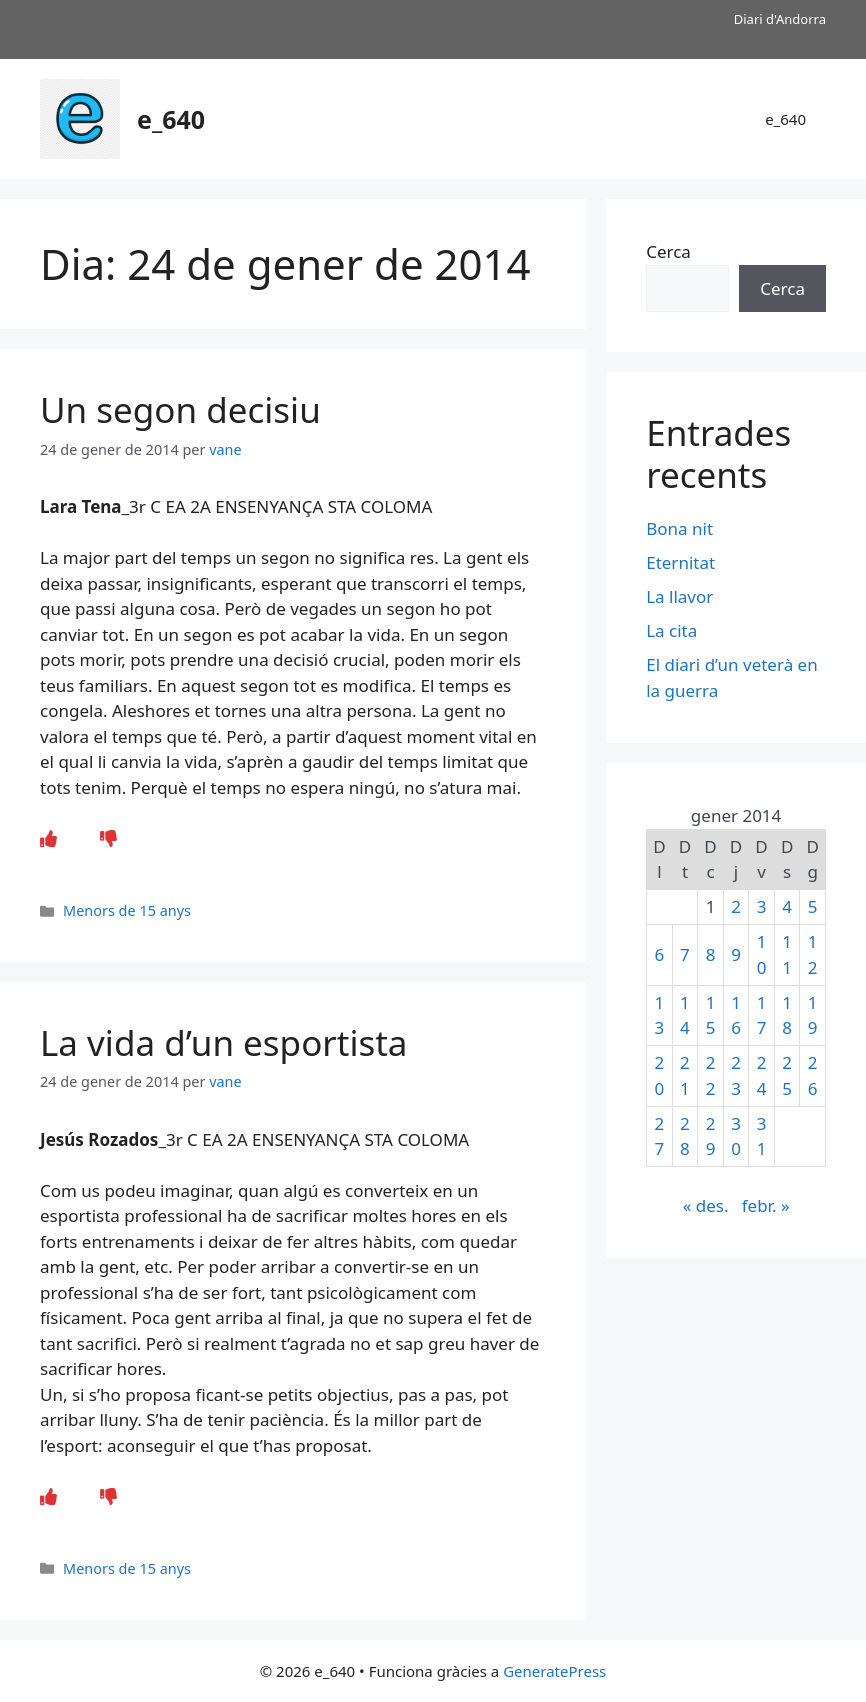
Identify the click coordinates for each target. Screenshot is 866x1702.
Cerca (668, 251)
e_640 (171, 119)
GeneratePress (554, 1671)
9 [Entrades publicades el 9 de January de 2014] (736, 954)
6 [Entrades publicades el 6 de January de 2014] (660, 954)
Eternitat (680, 562)
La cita (671, 630)
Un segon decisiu (180, 409)
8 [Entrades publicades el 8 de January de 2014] (711, 954)
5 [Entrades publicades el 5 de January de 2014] (813, 906)
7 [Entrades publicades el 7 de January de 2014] (685, 954)
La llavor (679, 596)
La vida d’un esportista (223, 1042)
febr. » (766, 1205)
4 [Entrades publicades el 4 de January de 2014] (787, 906)
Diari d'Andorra (780, 19)
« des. (706, 1205)
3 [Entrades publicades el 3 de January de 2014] (762, 906)
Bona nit (679, 528)
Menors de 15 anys (127, 910)
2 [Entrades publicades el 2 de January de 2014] (736, 906)
